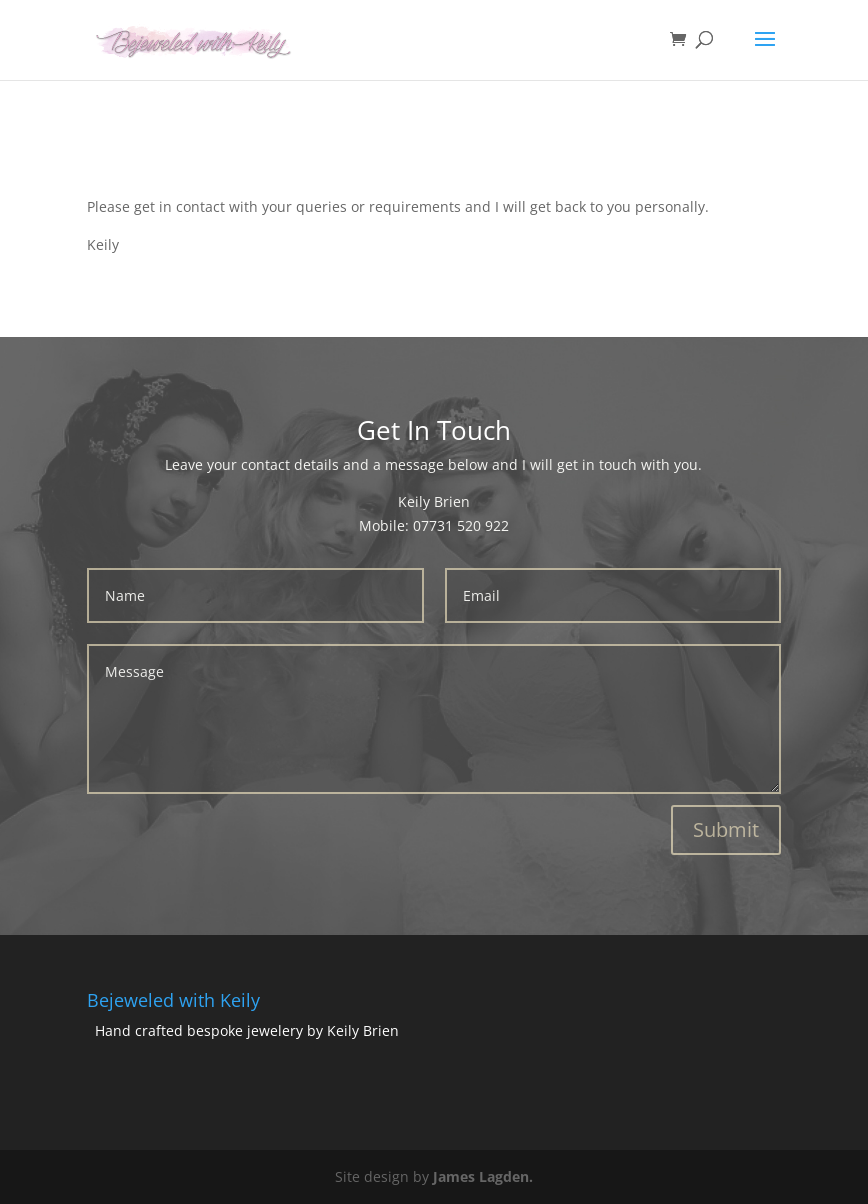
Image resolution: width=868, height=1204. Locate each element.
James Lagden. (483, 1176)
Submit (726, 829)
